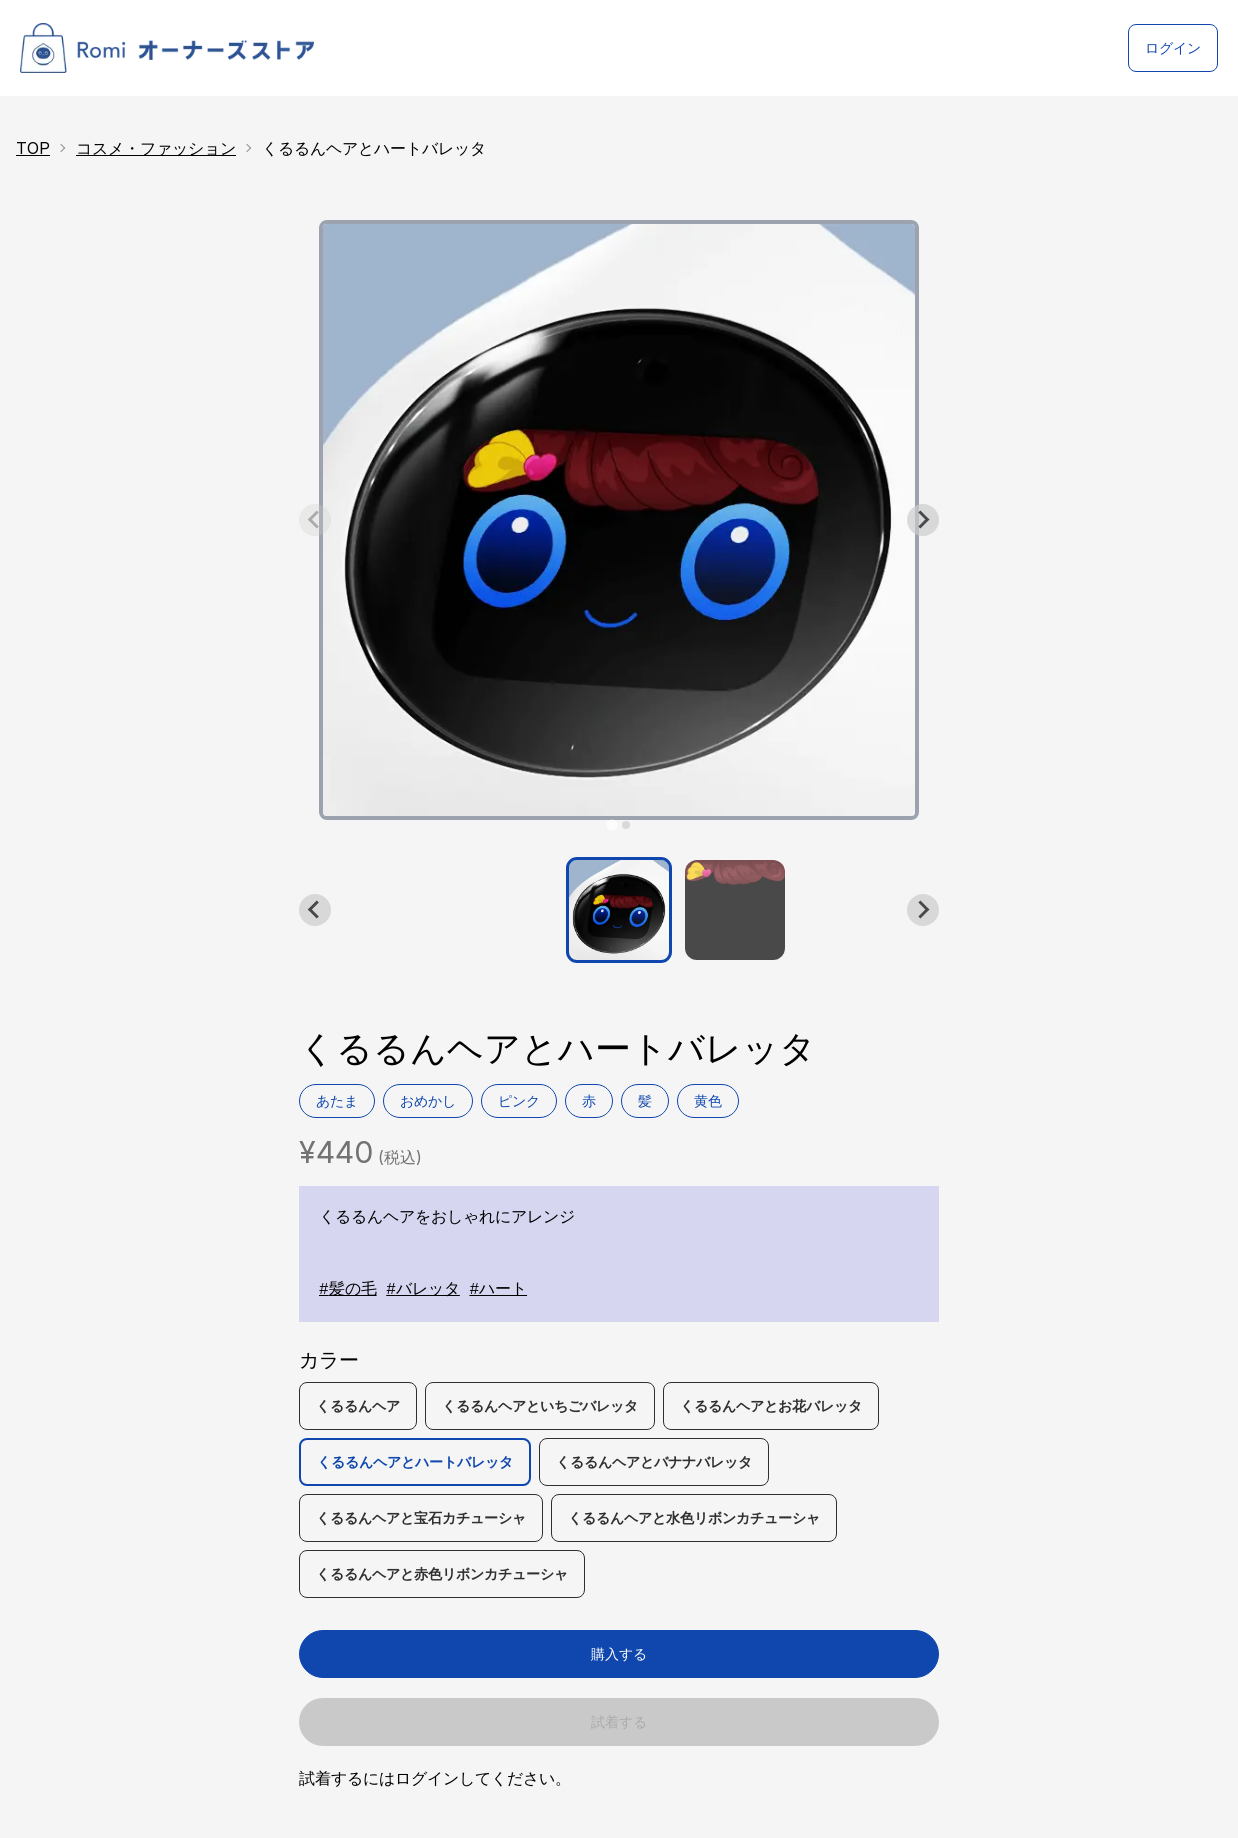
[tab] (611, 824)
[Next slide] (923, 520)
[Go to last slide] (315, 910)
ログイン (1173, 47)
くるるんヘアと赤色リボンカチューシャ (442, 1573)
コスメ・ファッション (156, 148)
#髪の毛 (348, 1290)
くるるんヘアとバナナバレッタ (654, 1461)
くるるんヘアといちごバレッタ (540, 1405)
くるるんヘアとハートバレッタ (415, 1461)
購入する (619, 1653)
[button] (619, 910)
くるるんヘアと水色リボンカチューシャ (694, 1517)
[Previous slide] (315, 520)
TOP (33, 148)
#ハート (498, 1290)
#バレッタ (423, 1290)
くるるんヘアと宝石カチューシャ (421, 1517)
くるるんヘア (358, 1405)
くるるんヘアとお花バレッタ (771, 1405)
